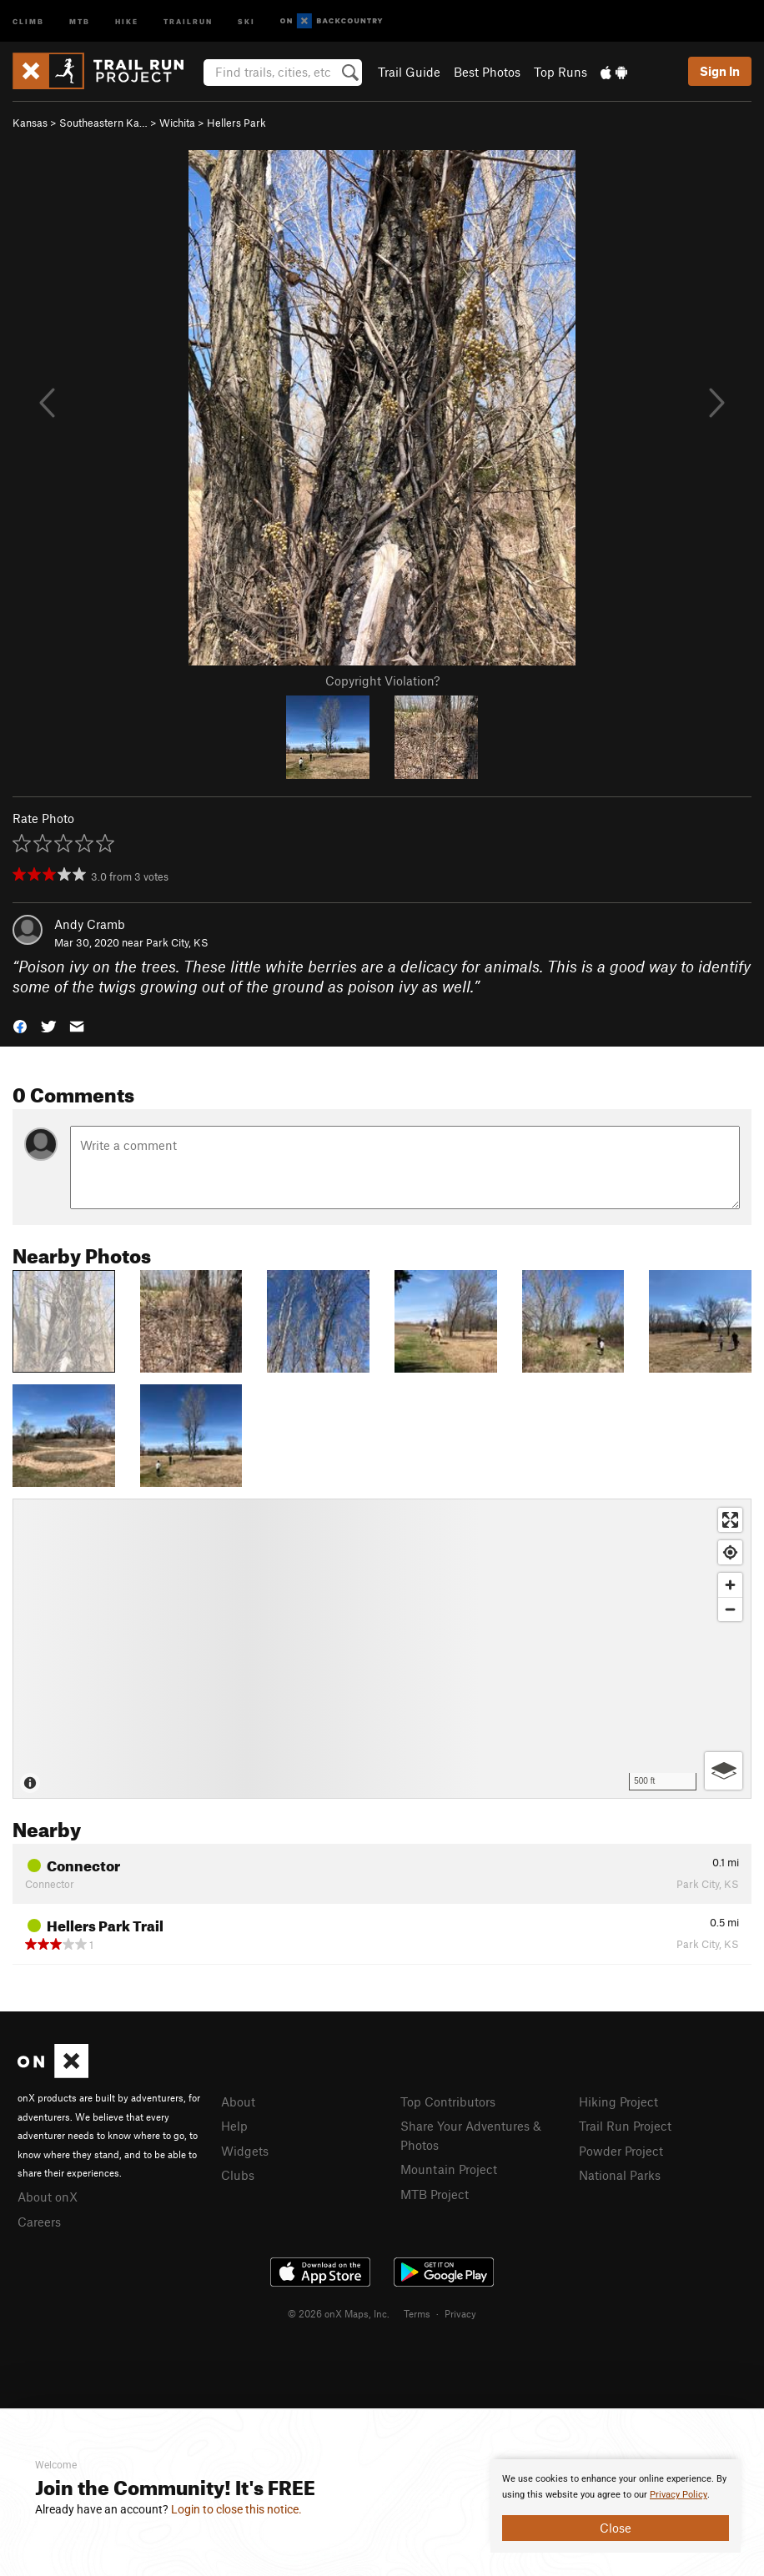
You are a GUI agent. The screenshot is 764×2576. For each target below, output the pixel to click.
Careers (39, 2221)
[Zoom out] (730, 1609)
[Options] (723, 1771)
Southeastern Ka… (103, 122)
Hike (126, 20)
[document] (615, 2506)
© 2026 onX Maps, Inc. (339, 2313)
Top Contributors (447, 2101)
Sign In (720, 70)
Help (234, 2125)
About (238, 2101)
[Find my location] (730, 1552)
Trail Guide (409, 71)
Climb (28, 20)
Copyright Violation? (382, 680)
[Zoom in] (730, 1585)
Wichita (177, 122)
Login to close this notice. (236, 2509)
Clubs (237, 2174)
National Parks (620, 2174)
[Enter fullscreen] (730, 1520)
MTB (79, 20)
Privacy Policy (678, 2494)
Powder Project (621, 2150)
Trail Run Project (625, 2125)
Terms (417, 2313)
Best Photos (487, 71)
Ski (246, 20)
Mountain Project (448, 2169)
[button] (20, 1025)
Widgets (245, 2150)
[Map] (382, 1648)
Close (615, 2527)
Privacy (460, 2313)
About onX (48, 2196)
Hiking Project (618, 2101)
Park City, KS (177, 942)
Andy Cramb (89, 923)
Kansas (30, 122)
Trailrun (188, 20)
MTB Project (434, 2194)
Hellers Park (236, 122)
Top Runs (560, 71)
